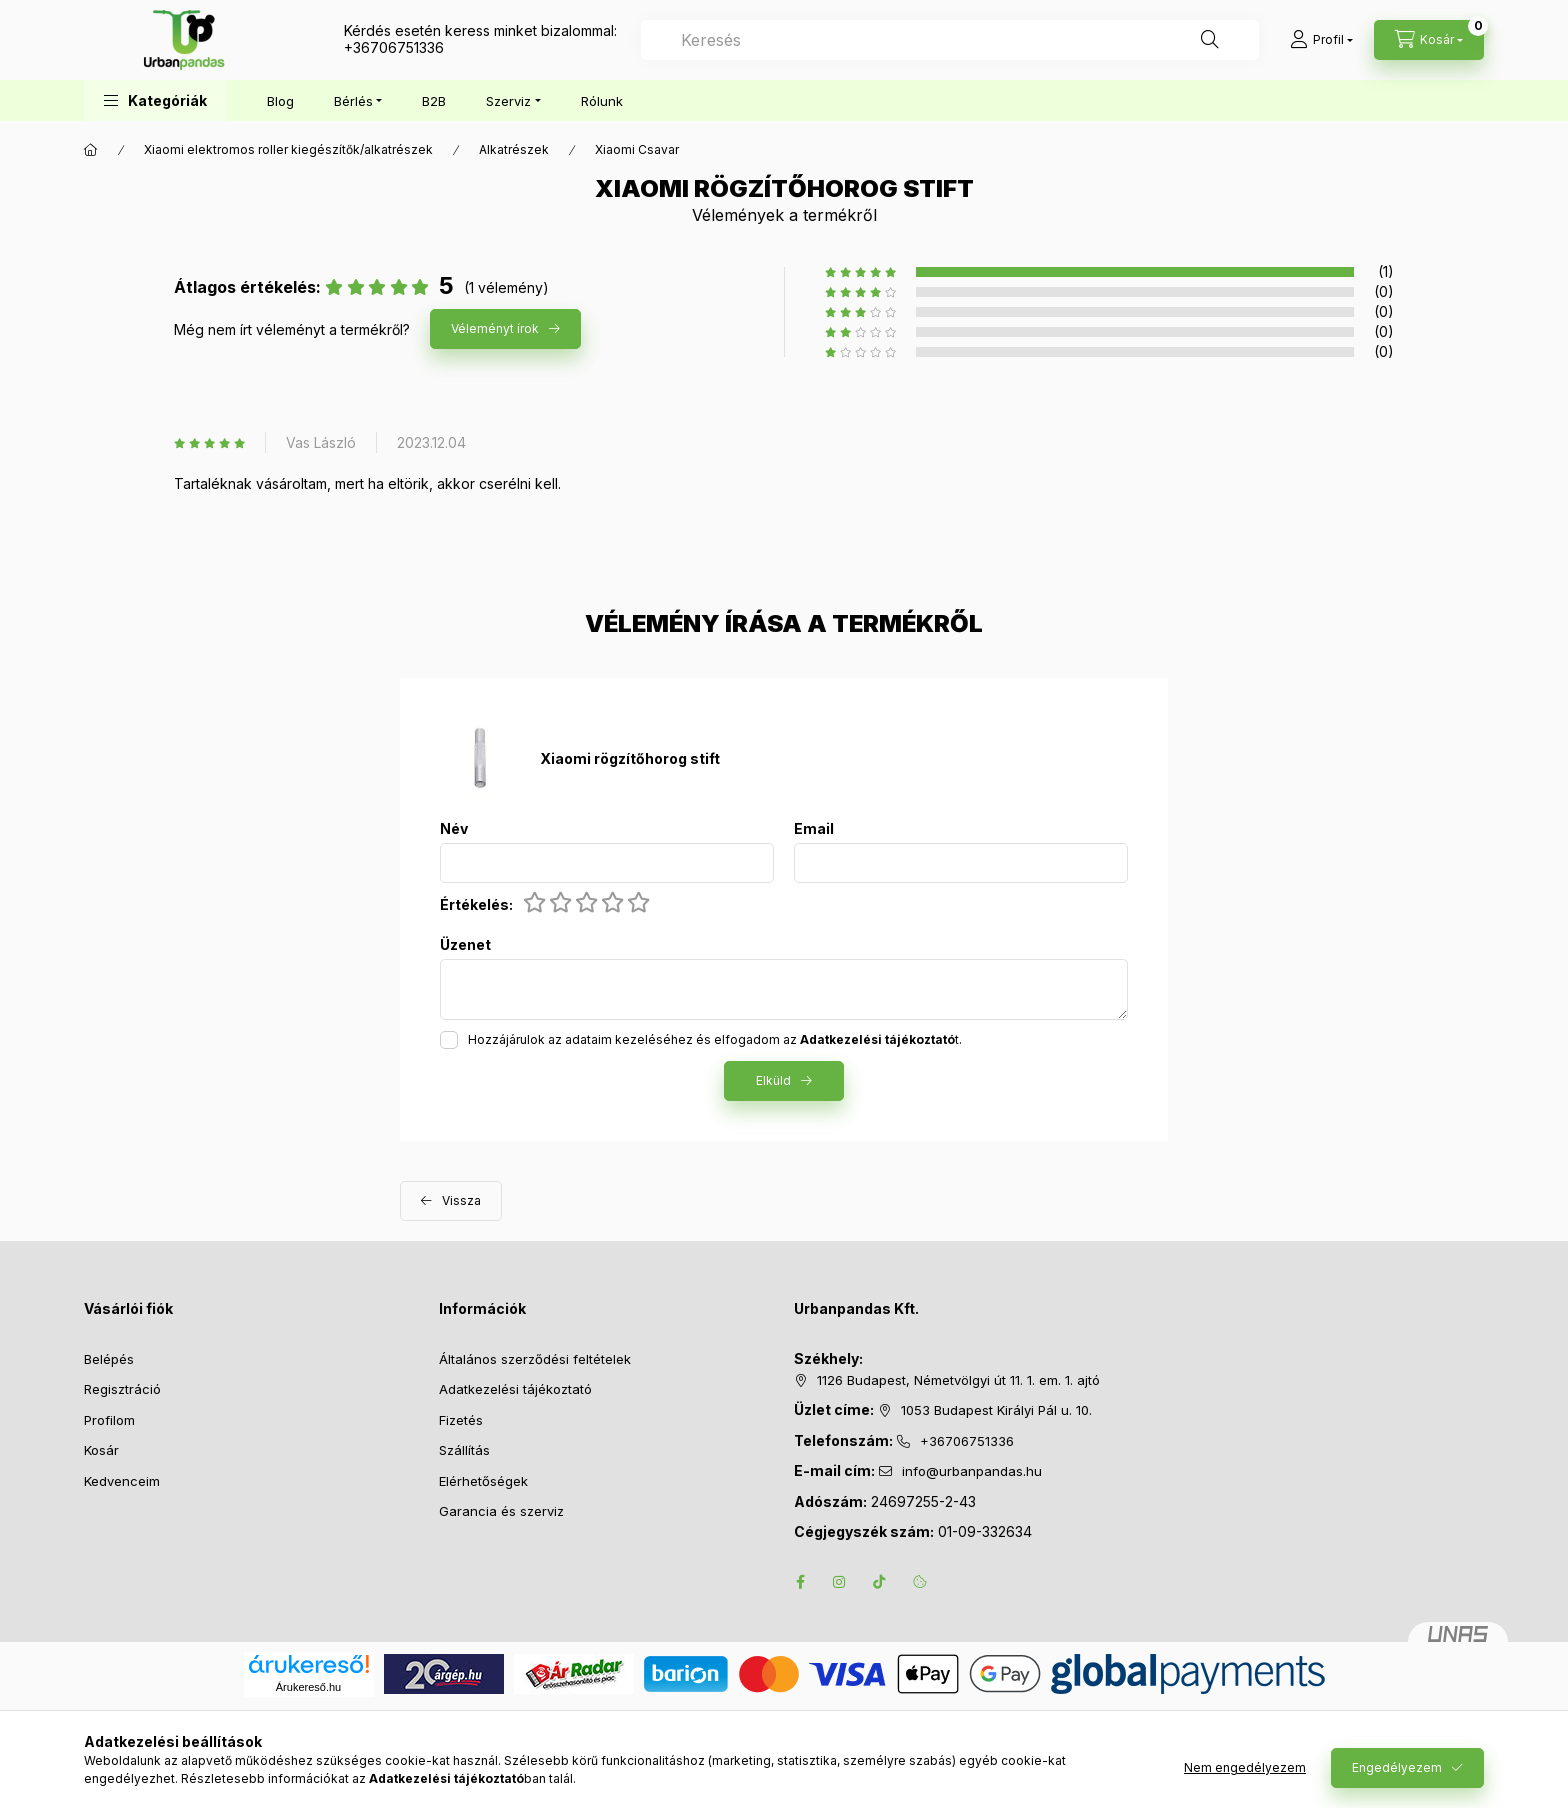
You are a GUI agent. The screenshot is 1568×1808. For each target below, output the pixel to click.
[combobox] (950, 40)
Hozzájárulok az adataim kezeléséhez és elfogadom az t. (715, 1039)
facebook (800, 1582)
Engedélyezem (1397, 1767)
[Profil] (1321, 40)
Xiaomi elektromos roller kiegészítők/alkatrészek (288, 149)
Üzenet (465, 945)
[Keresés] (1210, 40)
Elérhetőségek (483, 1481)
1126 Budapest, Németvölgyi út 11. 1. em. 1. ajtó (958, 1380)
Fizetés (461, 1420)
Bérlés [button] (353, 101)
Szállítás (464, 1450)
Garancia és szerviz (501, 1511)
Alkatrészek (514, 149)
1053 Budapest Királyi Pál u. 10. (996, 1410)
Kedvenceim (122, 1481)
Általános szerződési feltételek (535, 1359)
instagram (840, 1582)
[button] (155, 100)
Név (454, 829)
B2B (434, 101)
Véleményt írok (495, 328)
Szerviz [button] (508, 101)
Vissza (461, 1200)
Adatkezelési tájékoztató (515, 1389)
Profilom (109, 1420)
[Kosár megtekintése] (1429, 40)
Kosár (101, 1450)
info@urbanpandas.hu (972, 1471)
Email (814, 829)
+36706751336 (394, 47)
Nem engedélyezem (1245, 1767)
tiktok (880, 1582)
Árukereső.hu (308, 1687)
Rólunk (602, 101)
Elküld (773, 1080)
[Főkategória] (91, 150)
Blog (280, 101)
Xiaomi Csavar (637, 149)
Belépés (109, 1359)
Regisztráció (122, 1389)
